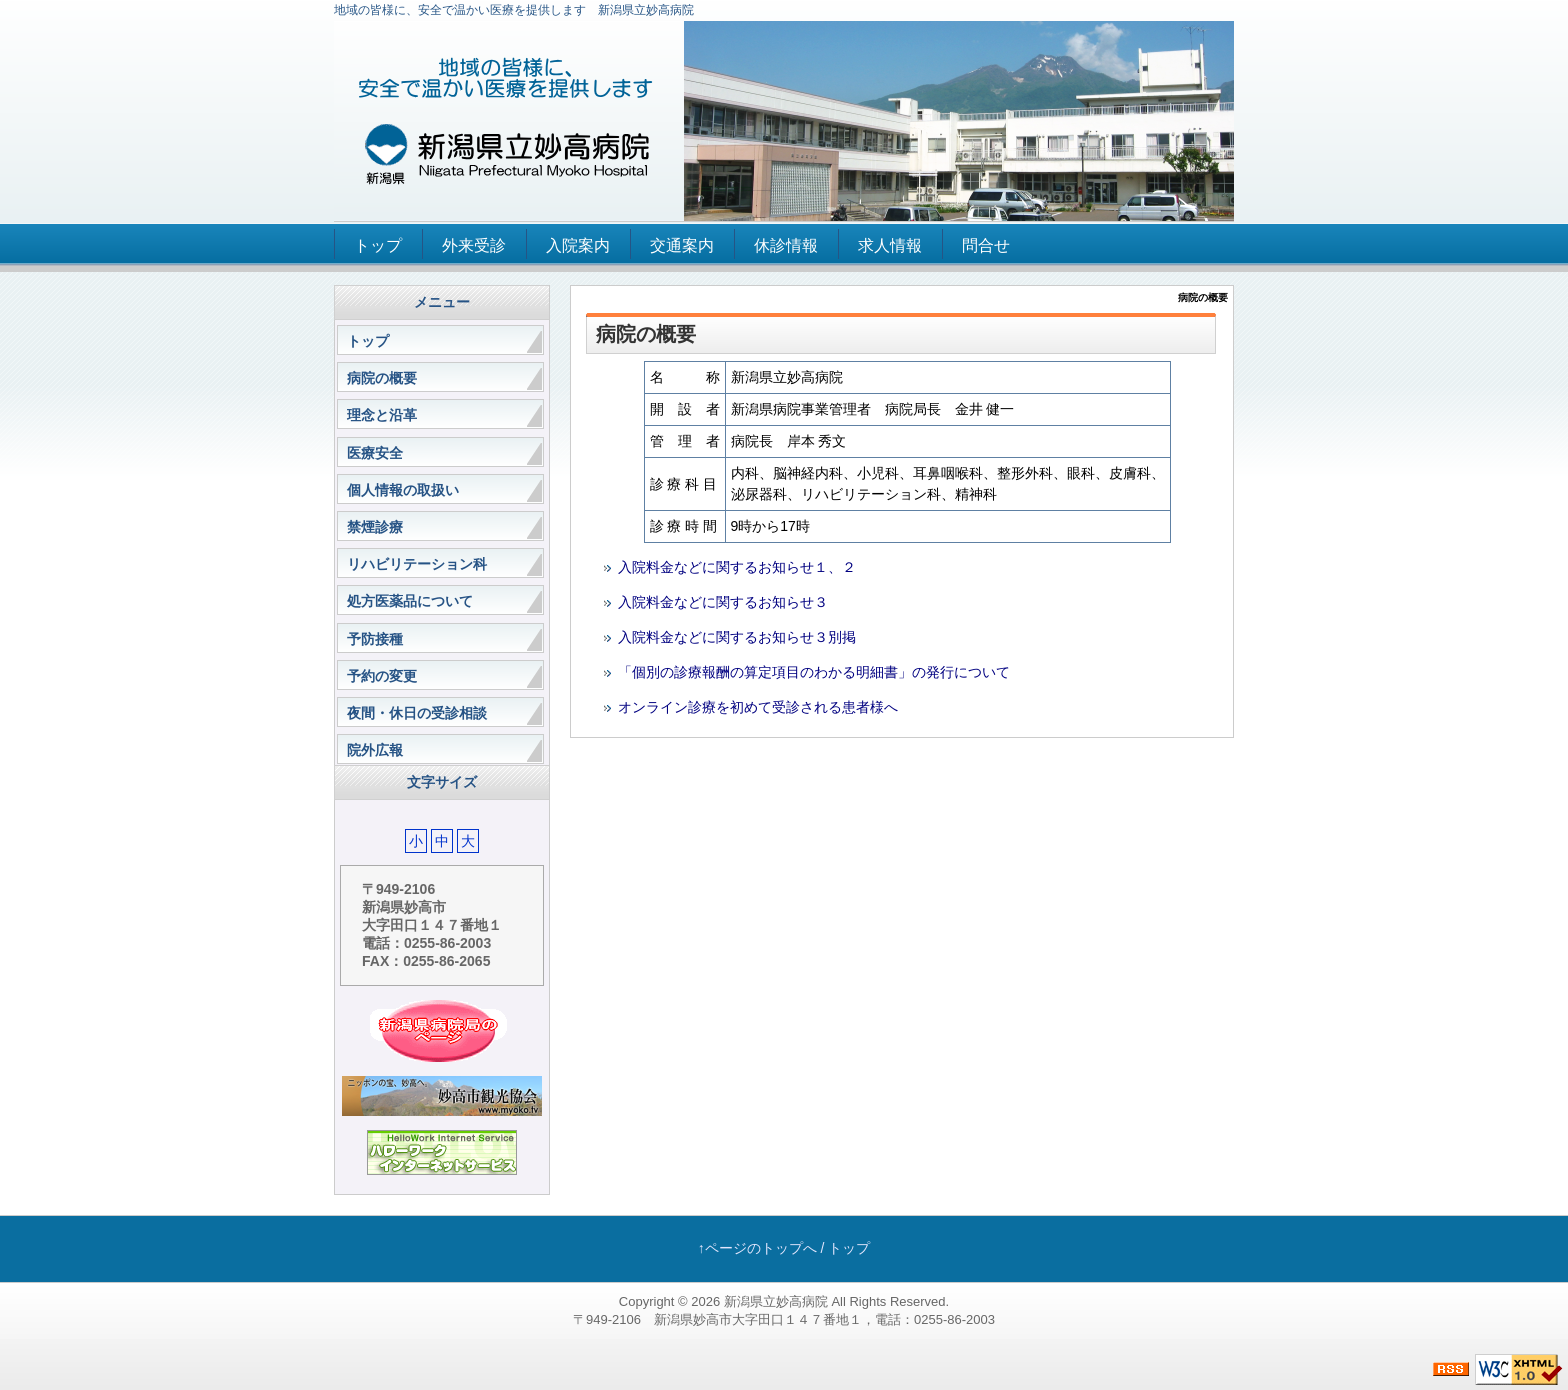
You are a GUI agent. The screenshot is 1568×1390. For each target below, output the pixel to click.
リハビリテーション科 (417, 564)
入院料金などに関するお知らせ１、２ (737, 567)
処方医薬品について (410, 601)
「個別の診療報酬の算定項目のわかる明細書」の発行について (814, 672)
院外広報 (375, 750)
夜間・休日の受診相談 (417, 713)
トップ (378, 245)
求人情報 (890, 245)
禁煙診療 (375, 527)
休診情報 (786, 245)
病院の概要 (382, 378)
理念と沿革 (382, 415)
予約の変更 (382, 676)
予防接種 (375, 639)
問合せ (986, 245)
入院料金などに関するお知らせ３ (723, 602)
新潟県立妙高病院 (776, 1301)
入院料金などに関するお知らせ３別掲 (737, 637)
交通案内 (682, 245)
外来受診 (474, 245)
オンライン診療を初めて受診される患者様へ (758, 707)
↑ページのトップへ (757, 1248)
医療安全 (375, 453)
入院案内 (578, 245)
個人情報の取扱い (403, 490)
